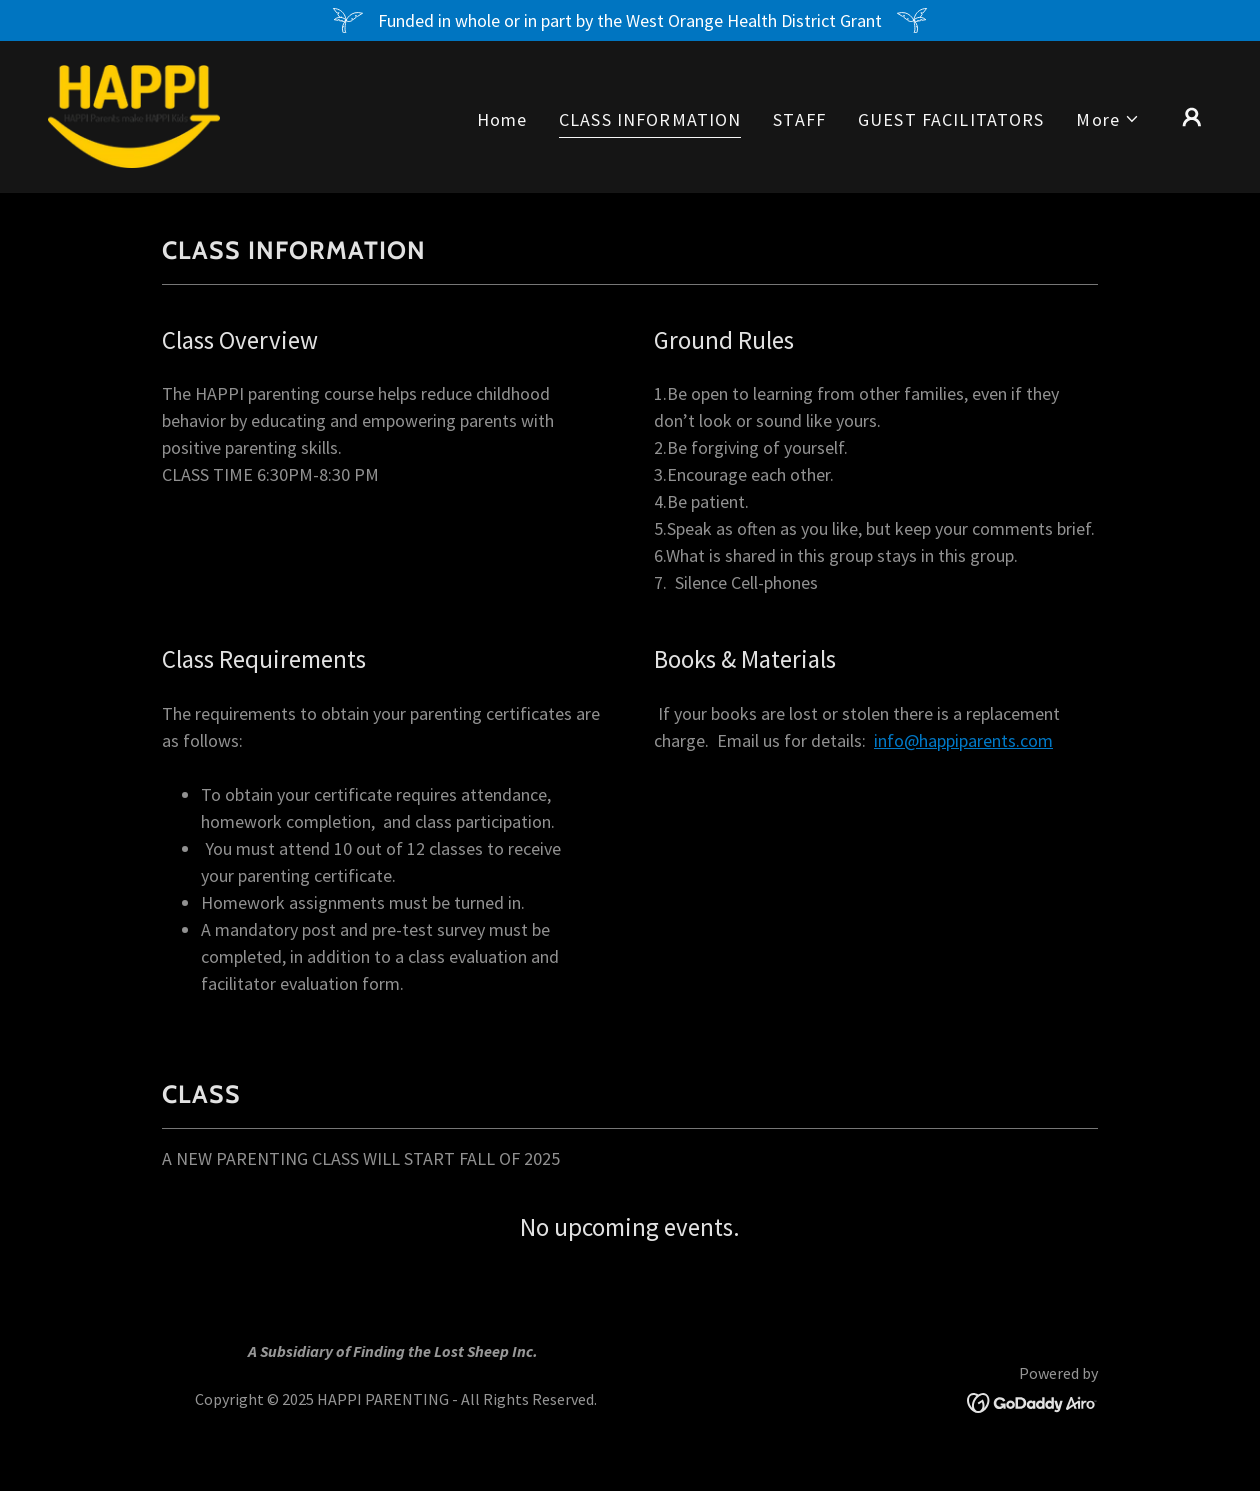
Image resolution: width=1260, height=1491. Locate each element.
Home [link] (502, 119)
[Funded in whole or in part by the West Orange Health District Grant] (630, 20)
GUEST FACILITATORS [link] (951, 119)
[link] (134, 114)
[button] (1108, 119)
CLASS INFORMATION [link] (650, 119)
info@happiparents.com (963, 740)
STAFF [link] (799, 119)
